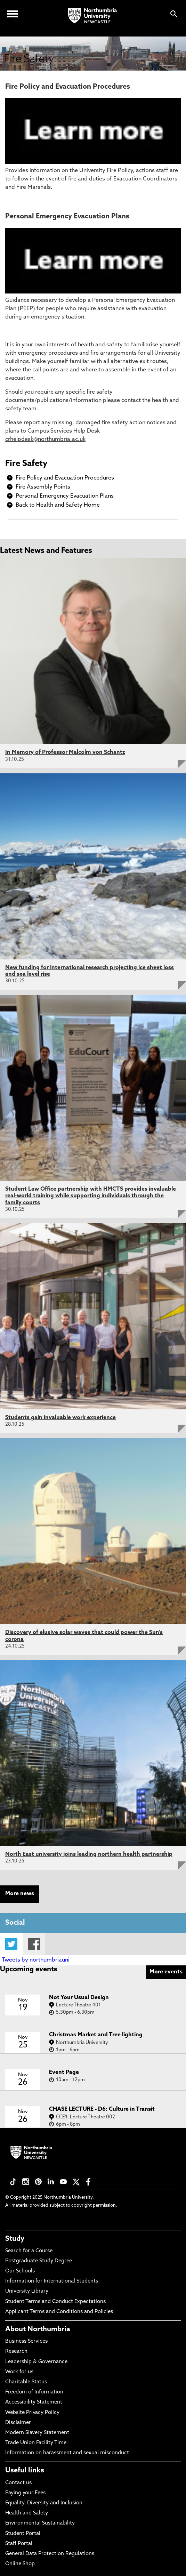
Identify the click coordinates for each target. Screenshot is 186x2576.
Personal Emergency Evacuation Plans (65, 496)
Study (14, 2239)
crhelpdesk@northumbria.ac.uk (45, 439)
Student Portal (22, 2533)
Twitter (11, 1944)
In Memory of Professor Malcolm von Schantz (65, 752)
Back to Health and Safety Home (58, 505)
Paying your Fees (25, 2493)
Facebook (34, 1944)
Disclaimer (18, 2422)
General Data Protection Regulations (49, 2554)
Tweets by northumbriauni (36, 1960)
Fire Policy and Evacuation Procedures (65, 478)
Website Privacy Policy (32, 2412)
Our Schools (20, 2271)
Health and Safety (26, 2513)
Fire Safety (26, 464)
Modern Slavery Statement (37, 2433)
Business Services (26, 2341)
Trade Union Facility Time (35, 2443)
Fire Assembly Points (43, 487)
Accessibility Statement (33, 2402)
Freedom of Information (34, 2392)
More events (166, 1972)
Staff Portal (18, 2543)
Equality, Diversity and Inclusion (43, 2503)
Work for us (19, 2372)
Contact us (18, 2483)
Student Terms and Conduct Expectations (55, 2301)
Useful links (24, 2470)
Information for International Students (51, 2281)
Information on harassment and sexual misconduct (67, 2453)
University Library (26, 2291)
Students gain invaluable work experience (60, 1417)
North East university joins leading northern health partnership (88, 1854)
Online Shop (20, 2564)
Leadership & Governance (36, 2362)
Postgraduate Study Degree (38, 2261)
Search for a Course (28, 2251)
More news (19, 1894)
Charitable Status (26, 2382)
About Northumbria (37, 2329)
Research (16, 2351)
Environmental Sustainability (40, 2523)
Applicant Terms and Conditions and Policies (59, 2312)
